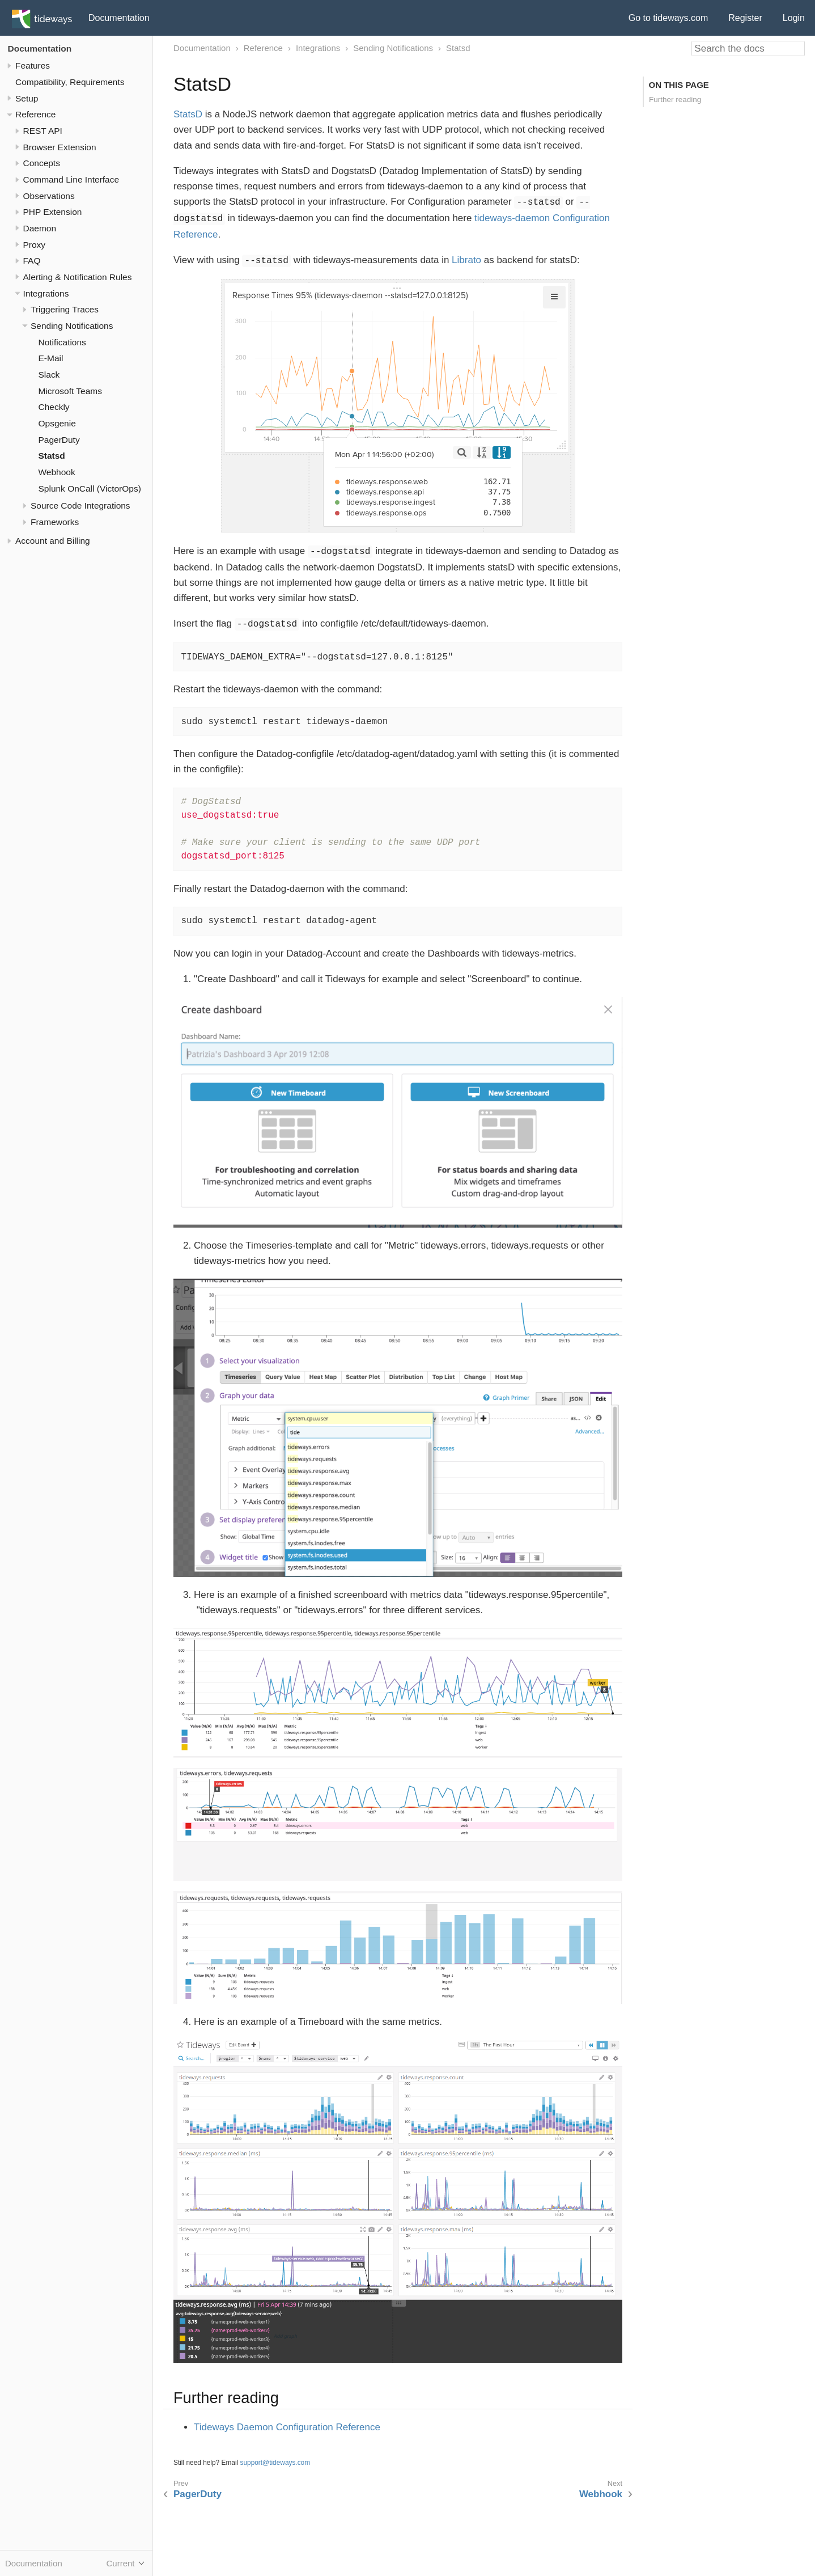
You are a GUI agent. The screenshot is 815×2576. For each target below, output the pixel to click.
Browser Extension (59, 147)
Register (745, 18)
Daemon (40, 228)
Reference (35, 114)
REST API (42, 131)
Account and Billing (52, 540)
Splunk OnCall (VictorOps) (90, 488)
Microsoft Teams (70, 391)
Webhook (57, 472)
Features (32, 65)
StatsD (187, 114)
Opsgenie (57, 423)
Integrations (46, 293)
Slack (49, 374)
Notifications (62, 342)
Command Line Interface (71, 179)
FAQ (32, 260)
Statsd (52, 455)
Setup (26, 98)
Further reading (675, 99)
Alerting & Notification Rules (77, 277)
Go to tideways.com (668, 18)
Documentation (119, 18)
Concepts (41, 163)
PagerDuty (59, 440)
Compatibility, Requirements (69, 82)
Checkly (54, 407)
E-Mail (51, 358)
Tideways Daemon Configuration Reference (287, 2427)
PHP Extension (52, 212)
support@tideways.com (275, 2463)
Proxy (34, 244)
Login (794, 18)
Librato (466, 260)
